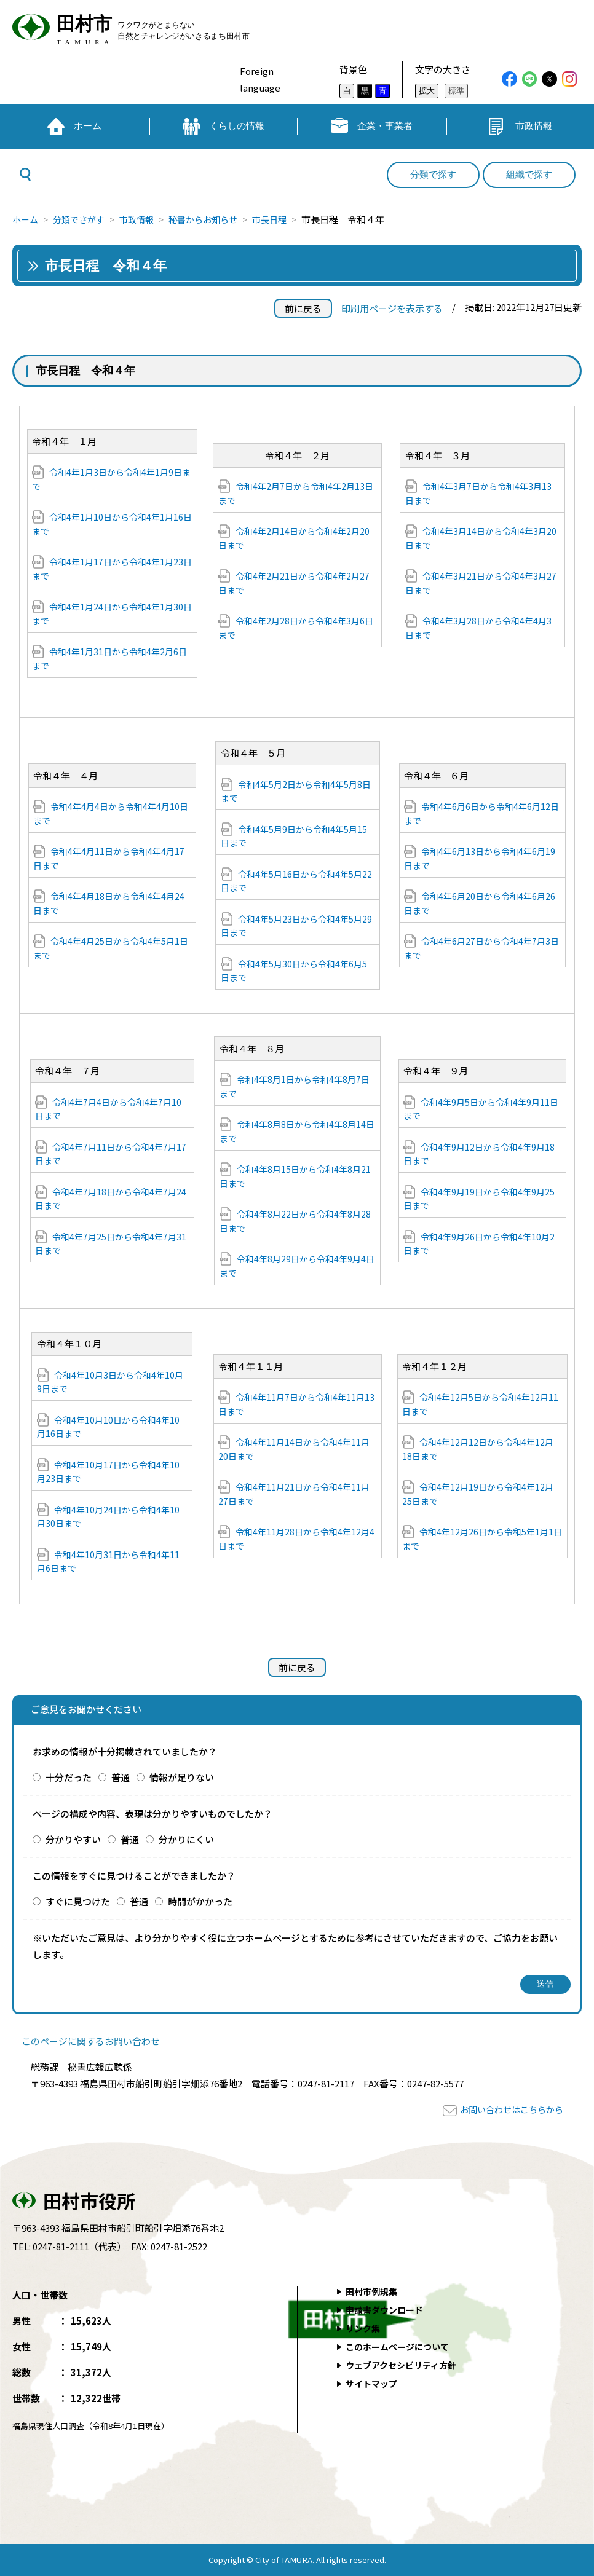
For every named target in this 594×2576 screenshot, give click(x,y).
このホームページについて (401, 2346)
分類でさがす (83, 219)
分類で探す (433, 174)
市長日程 (285, 219)
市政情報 (144, 219)
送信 (546, 1983)
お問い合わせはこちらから (508, 2109)
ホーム (26, 219)
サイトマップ (373, 2383)
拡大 (427, 90)
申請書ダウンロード (387, 2309)
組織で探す (529, 174)
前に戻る (303, 308)
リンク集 (364, 2328)
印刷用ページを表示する (392, 308)
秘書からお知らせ (215, 219)
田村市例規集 (373, 2291)
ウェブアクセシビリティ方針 (405, 2364)
